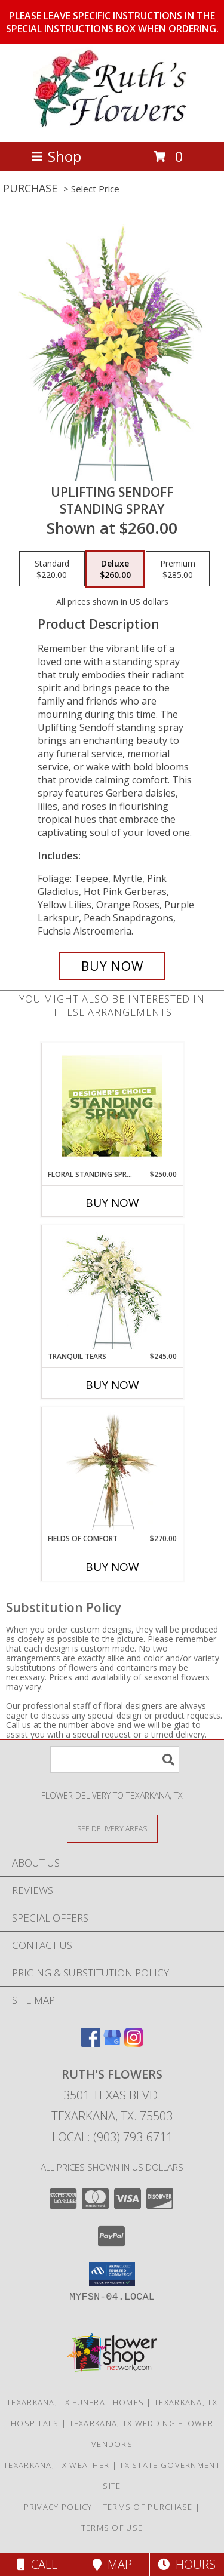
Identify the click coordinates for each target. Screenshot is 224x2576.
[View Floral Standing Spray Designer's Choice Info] (112, 1106)
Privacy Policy (58, 2506)
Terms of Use (112, 2527)
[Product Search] (114, 1759)
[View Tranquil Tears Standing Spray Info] (112, 1288)
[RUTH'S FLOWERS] (112, 124)
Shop (56, 156)
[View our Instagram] (133, 2043)
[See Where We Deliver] (112, 1828)
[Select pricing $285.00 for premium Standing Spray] (177, 569)
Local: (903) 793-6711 (112, 2137)
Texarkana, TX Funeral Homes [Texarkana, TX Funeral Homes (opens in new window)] (75, 2402)
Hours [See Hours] (187, 2564)
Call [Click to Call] (37, 2564)
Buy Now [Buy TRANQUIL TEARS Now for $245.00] (112, 1384)
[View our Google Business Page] (112, 2043)
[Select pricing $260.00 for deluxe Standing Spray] (115, 569)
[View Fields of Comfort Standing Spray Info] (112, 1470)
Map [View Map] (112, 2564)
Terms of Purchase (148, 2506)
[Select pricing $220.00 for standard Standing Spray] (52, 569)
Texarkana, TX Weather (56, 2465)
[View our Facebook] (90, 2043)
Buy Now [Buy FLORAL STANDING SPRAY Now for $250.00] (112, 1202)
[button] (112, 2274)
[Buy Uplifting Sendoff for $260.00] (112, 966)
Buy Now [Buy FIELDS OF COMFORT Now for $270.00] (112, 1567)
